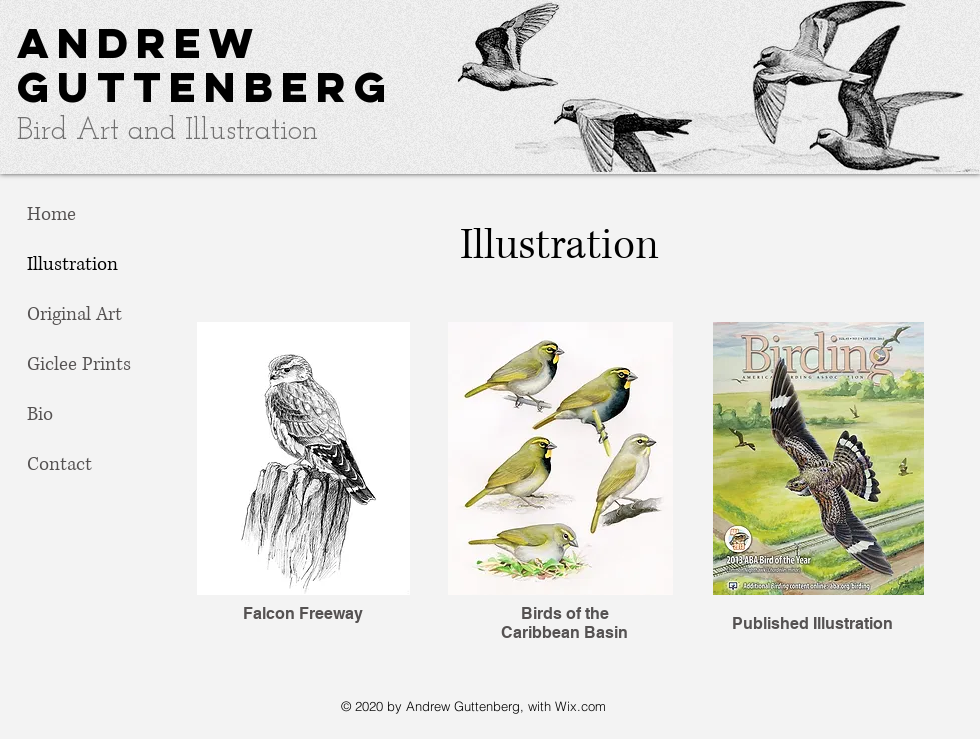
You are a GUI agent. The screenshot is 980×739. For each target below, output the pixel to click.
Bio (40, 414)
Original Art (74, 314)
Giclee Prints (79, 364)
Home (51, 214)
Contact (59, 464)
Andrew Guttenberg (205, 64)
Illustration (72, 264)
